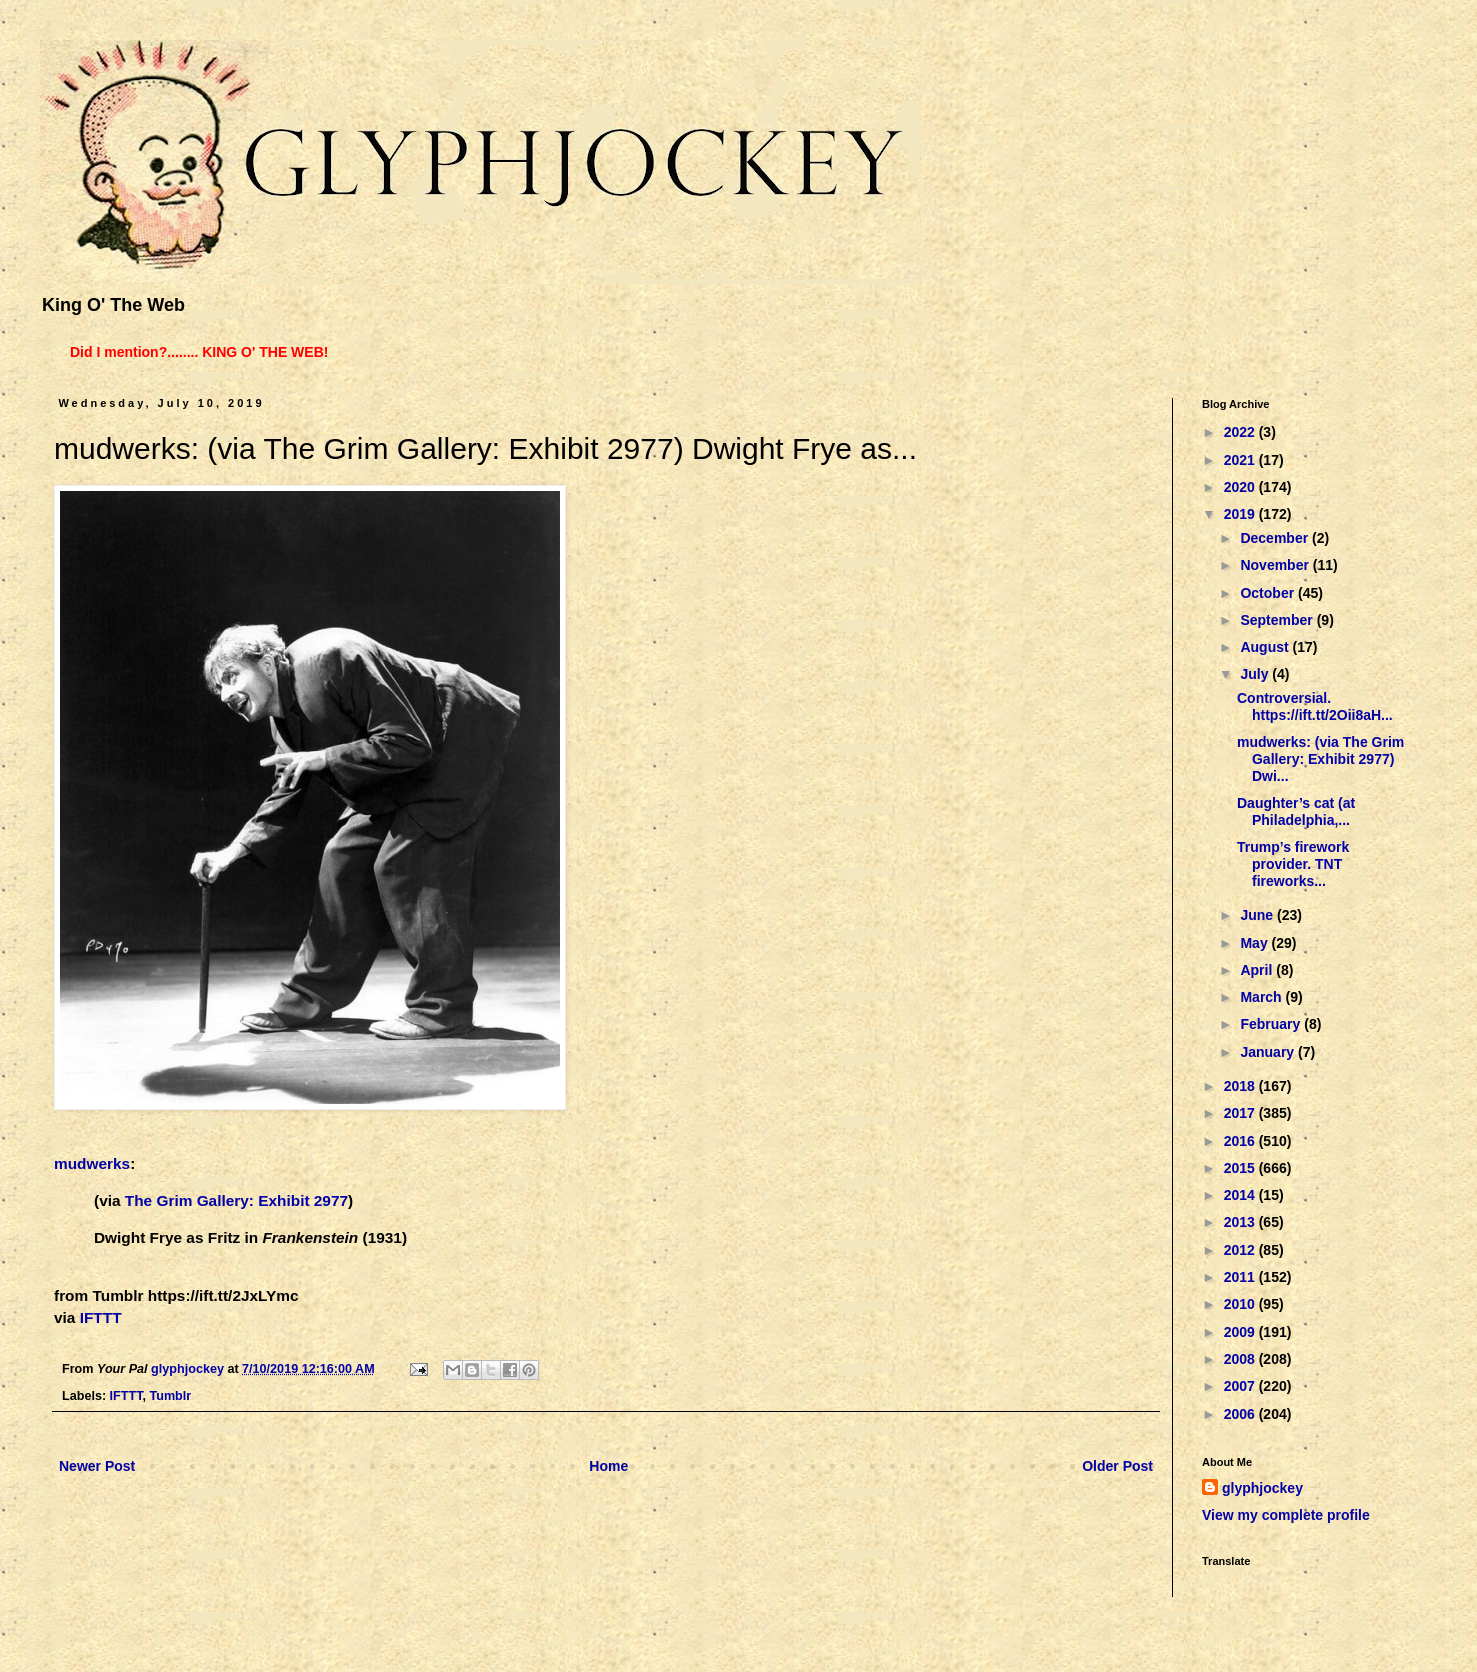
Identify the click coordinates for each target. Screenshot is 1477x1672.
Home (608, 1466)
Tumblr (170, 1396)
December (1276, 538)
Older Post (1117, 1466)
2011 (1241, 1277)
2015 (1241, 1168)
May (1255, 943)
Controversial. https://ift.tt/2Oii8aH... (1315, 706)
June (1258, 915)
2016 (1241, 1141)
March (1262, 997)
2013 (1241, 1222)
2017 (1241, 1113)
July (1256, 674)
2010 (1241, 1304)
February (1272, 1024)
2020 (1241, 487)
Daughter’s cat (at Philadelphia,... (1296, 811)
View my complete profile (1286, 1515)
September (1278, 620)
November (1276, 565)
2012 (1241, 1250)
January (1269, 1052)
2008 (1241, 1359)
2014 (1241, 1195)
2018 (1241, 1086)
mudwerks (92, 1163)
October (1269, 593)
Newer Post (97, 1466)
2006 (1241, 1414)
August (1266, 647)
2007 (1241, 1386)
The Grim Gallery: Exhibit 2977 (236, 1200)
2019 (1241, 514)
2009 (1241, 1332)
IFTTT (101, 1317)
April (1258, 970)
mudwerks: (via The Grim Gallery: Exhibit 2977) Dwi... (1320, 759)
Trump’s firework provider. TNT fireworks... (1293, 864)
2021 (1241, 460)
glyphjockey (1262, 1488)
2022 (1241, 432)
